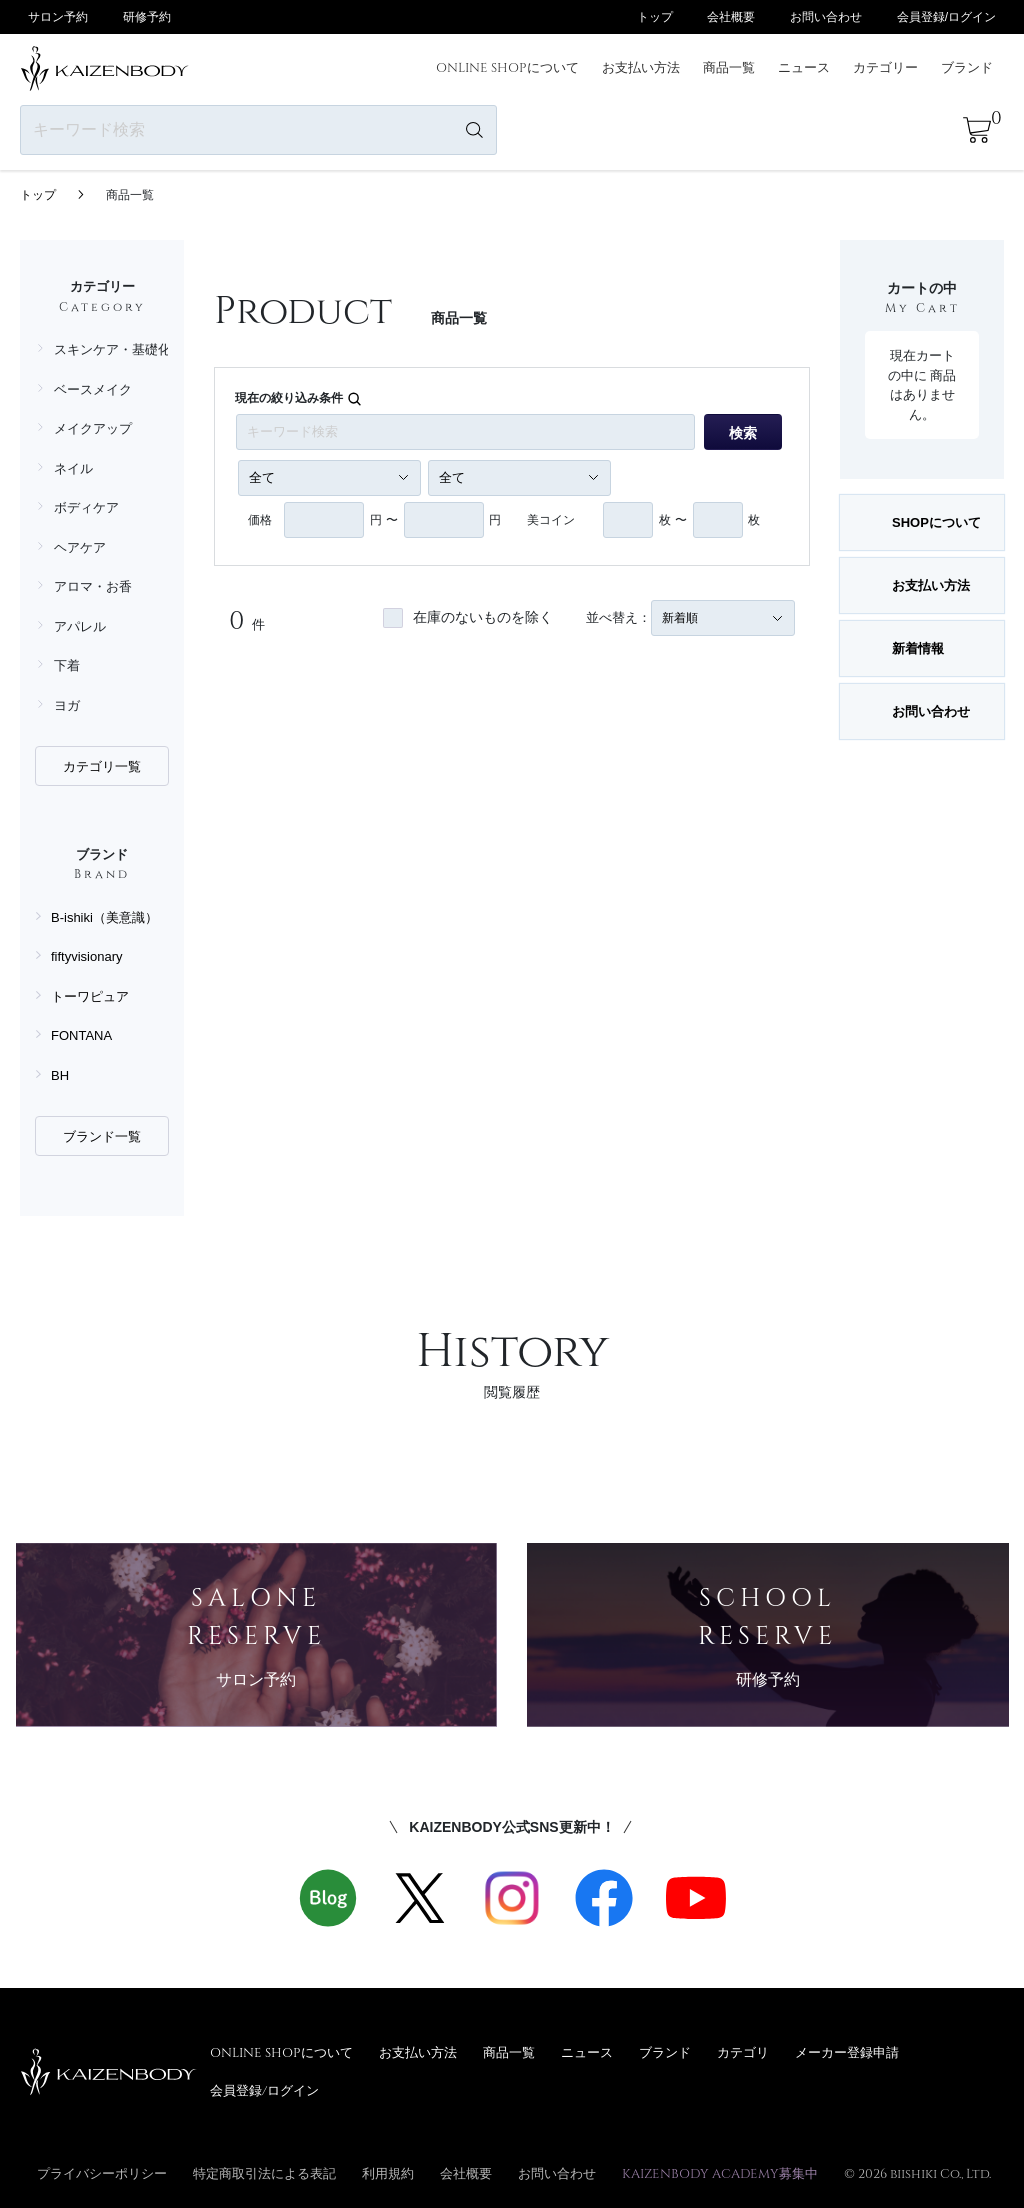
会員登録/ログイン (946, 17)
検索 (743, 433)
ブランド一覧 (102, 1136)
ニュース (804, 67)
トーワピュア (90, 996)
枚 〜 (672, 520)
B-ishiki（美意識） (104, 917)
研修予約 (147, 17)
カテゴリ (743, 2052)
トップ (655, 17)
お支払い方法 (641, 67)
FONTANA (81, 1035)
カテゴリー (885, 67)
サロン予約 (58, 17)
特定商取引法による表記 (264, 2173)
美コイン (551, 520)
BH (60, 1075)
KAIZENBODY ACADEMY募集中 (720, 2173)
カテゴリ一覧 (102, 766)
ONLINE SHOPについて (507, 67)
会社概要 (731, 17)
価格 (260, 520)
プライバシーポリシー (102, 2173)
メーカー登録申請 (847, 2052)
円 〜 (383, 520)
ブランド (967, 67)
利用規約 (388, 2173)
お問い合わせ (826, 17)
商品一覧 (729, 67)
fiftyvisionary (87, 956)
